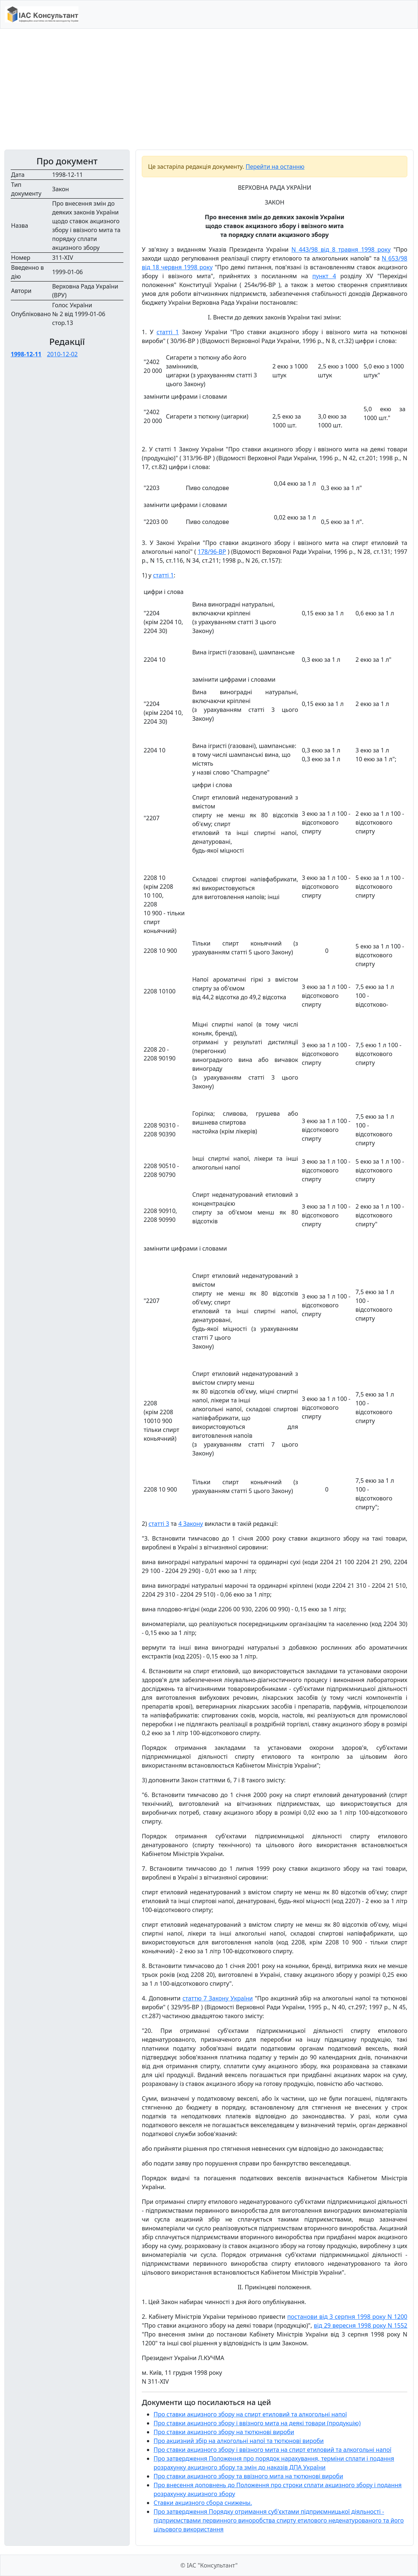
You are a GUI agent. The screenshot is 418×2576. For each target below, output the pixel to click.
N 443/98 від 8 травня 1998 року (340, 249)
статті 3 (158, 1524)
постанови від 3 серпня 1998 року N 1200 (347, 2317)
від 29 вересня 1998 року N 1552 (360, 2325)
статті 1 (168, 332)
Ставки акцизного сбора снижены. (203, 2503)
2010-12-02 (62, 354)
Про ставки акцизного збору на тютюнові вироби (224, 2432)
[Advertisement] (209, 89)
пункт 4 (324, 276)
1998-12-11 (26, 354)
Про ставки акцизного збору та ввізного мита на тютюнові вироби (248, 2476)
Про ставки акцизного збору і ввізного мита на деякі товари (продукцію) (257, 2423)
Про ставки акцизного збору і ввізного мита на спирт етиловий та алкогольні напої (272, 2450)
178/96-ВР (212, 552)
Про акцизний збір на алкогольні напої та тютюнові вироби (239, 2441)
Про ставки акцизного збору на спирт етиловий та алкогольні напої (250, 2414)
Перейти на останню (275, 166)
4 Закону (190, 1524)
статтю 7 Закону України (217, 1998)
